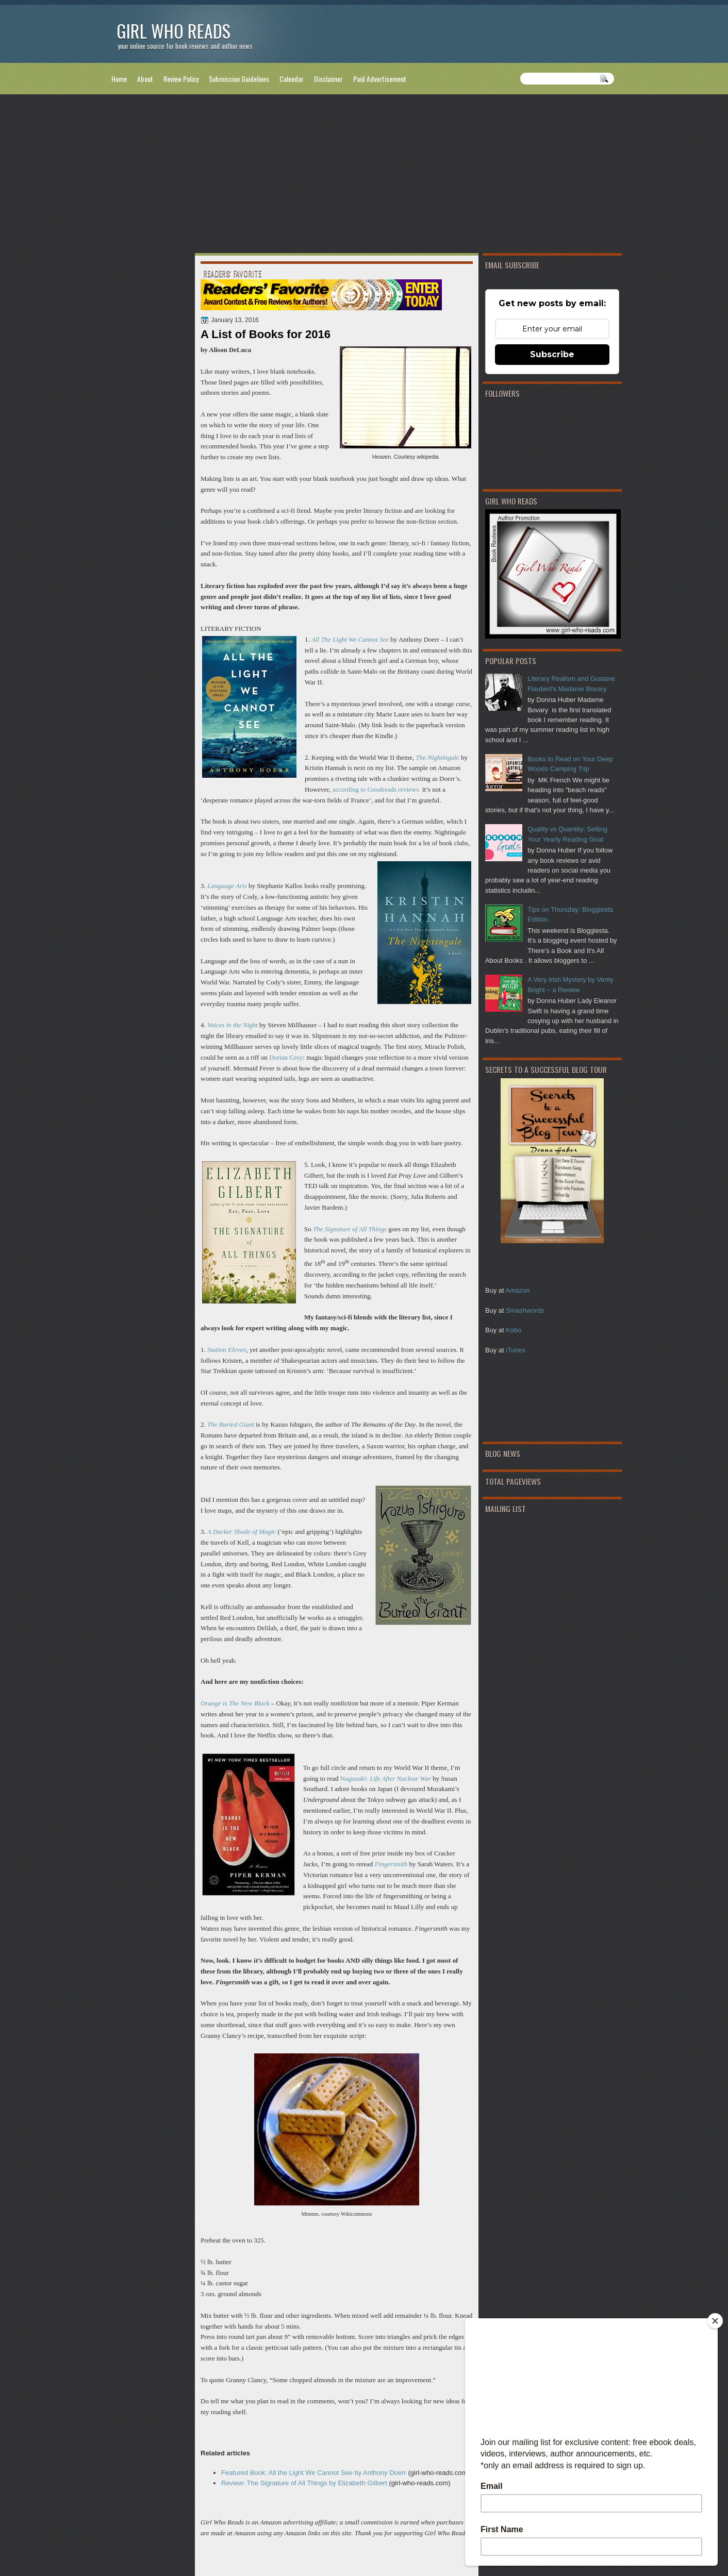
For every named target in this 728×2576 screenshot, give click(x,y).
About (145, 78)
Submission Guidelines (239, 78)
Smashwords (525, 1310)
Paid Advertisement (379, 78)
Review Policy (180, 78)
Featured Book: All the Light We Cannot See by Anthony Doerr (313, 2473)
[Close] (715, 2321)
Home (119, 78)
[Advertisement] (364, 176)
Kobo (513, 1330)
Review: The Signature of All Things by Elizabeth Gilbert (304, 2483)
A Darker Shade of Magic (241, 1531)
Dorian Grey (286, 1057)
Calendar (291, 78)
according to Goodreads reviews (376, 789)
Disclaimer (328, 78)
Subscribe (552, 354)
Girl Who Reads (173, 31)
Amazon (517, 1290)
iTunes (515, 1350)
